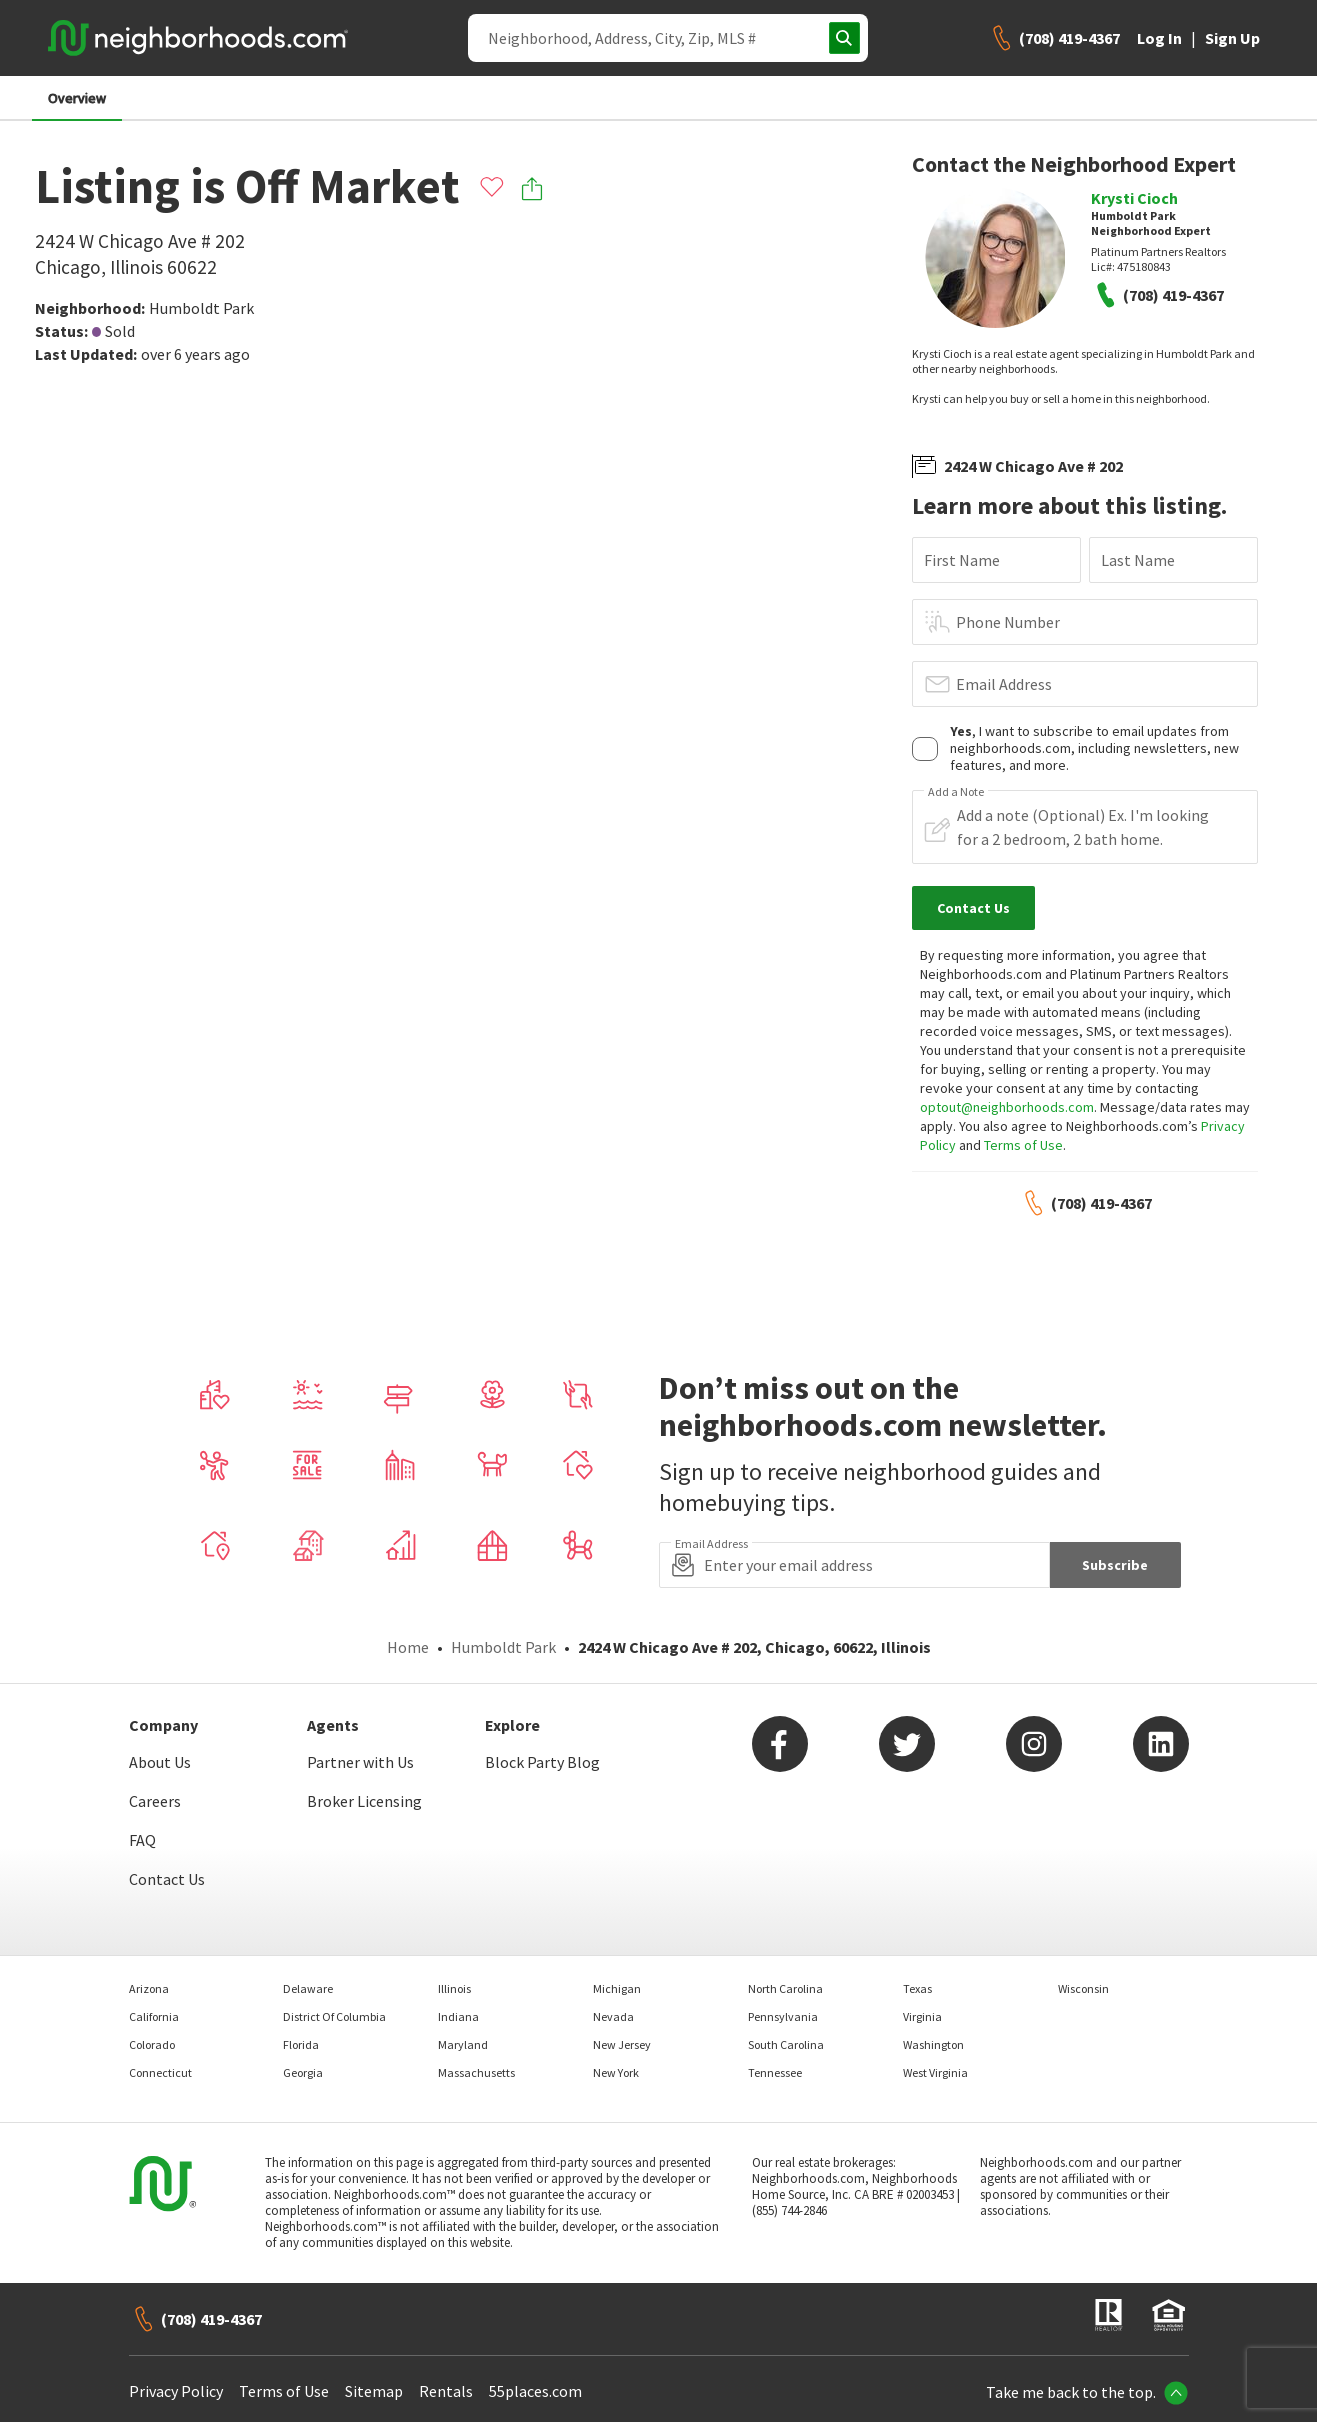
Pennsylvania (783, 2016)
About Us (160, 1762)
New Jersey (622, 2044)
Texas (917, 1988)
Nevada (613, 2016)
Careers (155, 1801)
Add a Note (956, 792)
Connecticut (160, 2072)
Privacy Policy (176, 2391)
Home (408, 1647)
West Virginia (935, 2072)
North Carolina (785, 1988)
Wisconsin (1083, 1988)
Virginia (922, 2016)
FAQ (142, 1840)
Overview (77, 98)
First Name (962, 560)
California (154, 2016)
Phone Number (1008, 622)
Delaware (308, 1988)
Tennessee (775, 2072)
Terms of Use (1023, 1145)
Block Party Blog (542, 1762)
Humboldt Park (201, 308)
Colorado (152, 2044)
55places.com (535, 2391)
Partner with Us (360, 1762)
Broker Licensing (364, 1801)
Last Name (1138, 560)
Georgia (303, 2072)
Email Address (1004, 684)
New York (616, 2072)
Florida (301, 2044)
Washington (933, 2044)
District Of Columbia (334, 2016)
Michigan (617, 1988)
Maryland (463, 2044)
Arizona (149, 1988)
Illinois (454, 1988)
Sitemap (374, 2391)
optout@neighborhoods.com (1007, 1107)
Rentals (446, 2391)
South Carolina (786, 2044)
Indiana (458, 2016)
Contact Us (167, 1879)
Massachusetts (476, 2072)
